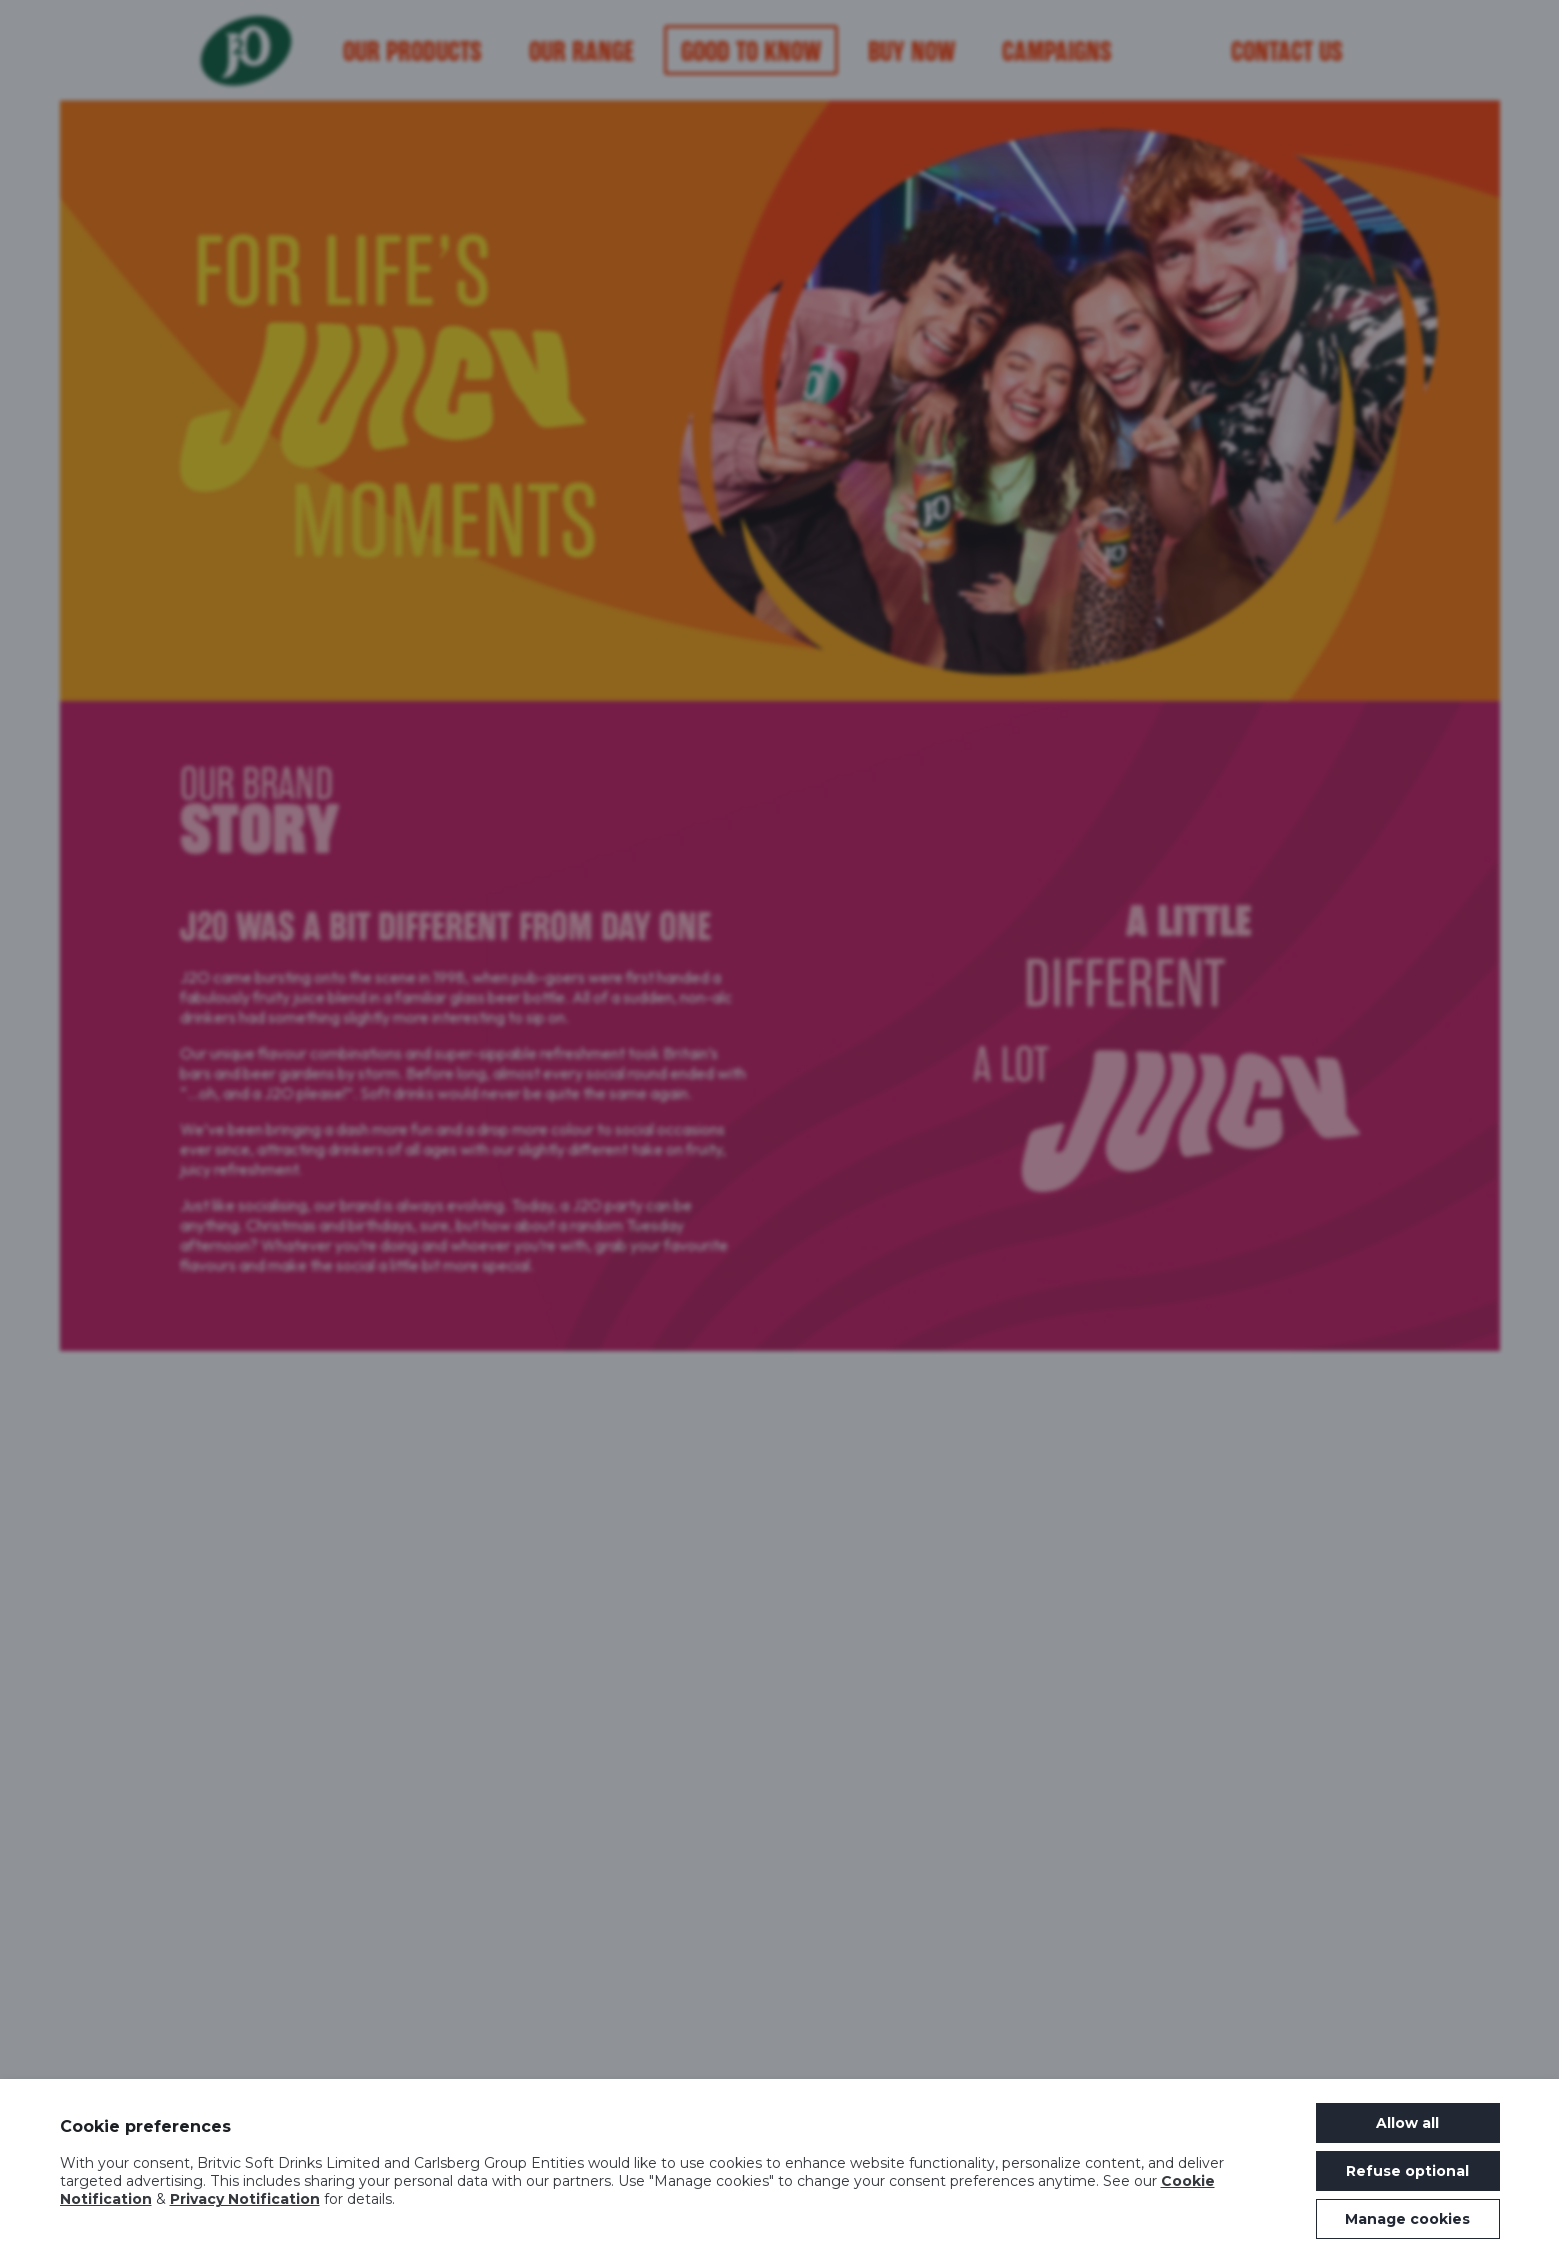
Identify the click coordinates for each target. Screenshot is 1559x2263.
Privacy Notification (245, 2199)
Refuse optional (1407, 2171)
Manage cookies (1407, 2219)
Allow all (1407, 2123)
